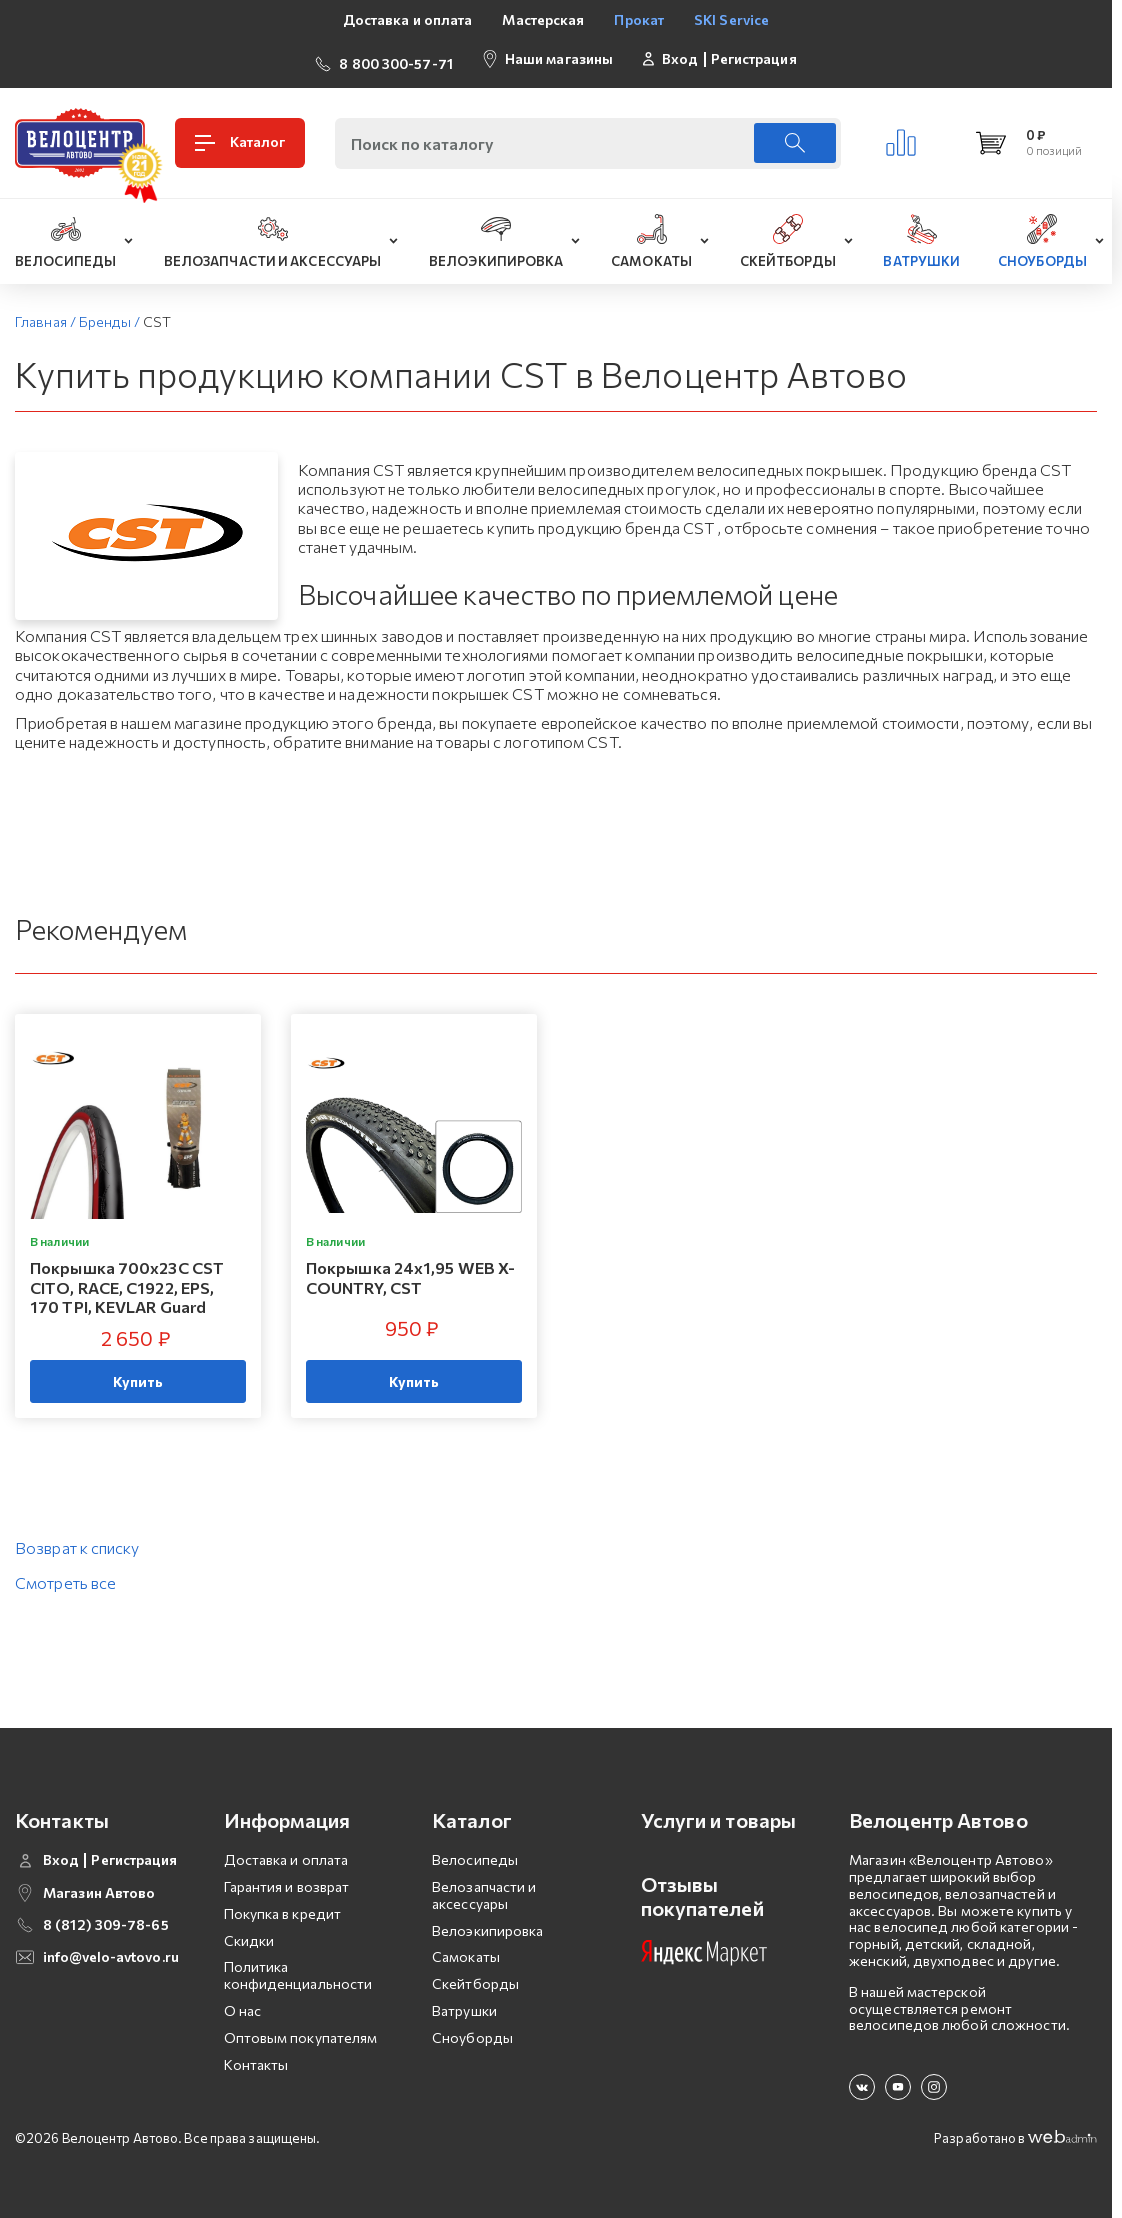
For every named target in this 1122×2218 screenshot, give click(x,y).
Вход (680, 54)
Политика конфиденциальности (298, 1967)
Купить (138, 1372)
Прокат (639, 19)
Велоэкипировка (487, 1921)
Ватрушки (464, 2001)
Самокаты (466, 1948)
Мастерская (543, 19)
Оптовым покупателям (301, 2028)
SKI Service (731, 19)
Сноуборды (472, 2028)
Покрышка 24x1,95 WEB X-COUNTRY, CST (410, 1269)
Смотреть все (65, 1573)
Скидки (249, 1931)
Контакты (256, 2055)
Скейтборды (475, 1974)
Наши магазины (559, 53)
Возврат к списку (77, 1538)
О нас (243, 2001)
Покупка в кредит (283, 1904)
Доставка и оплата (408, 19)
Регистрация (754, 54)
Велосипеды (475, 1850)
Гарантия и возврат (287, 1877)
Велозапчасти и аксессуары (484, 1886)
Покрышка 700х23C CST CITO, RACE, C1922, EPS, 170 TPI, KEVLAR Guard (127, 1278)
